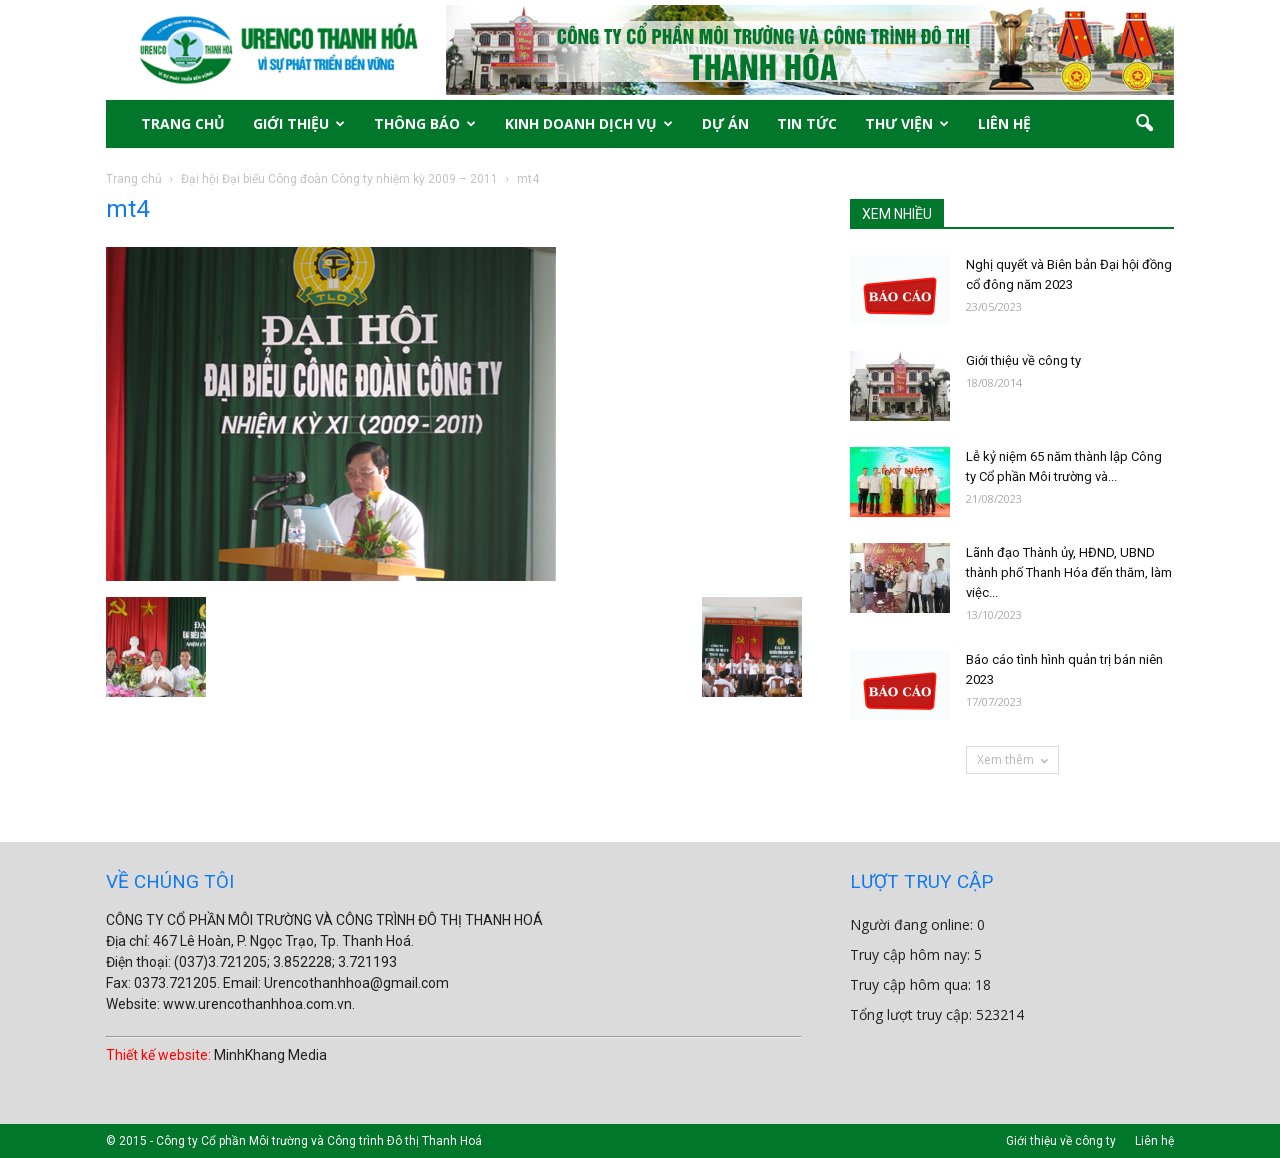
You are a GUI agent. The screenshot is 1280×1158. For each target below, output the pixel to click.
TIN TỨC (807, 123)
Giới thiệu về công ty (1023, 360)
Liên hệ (1154, 1141)
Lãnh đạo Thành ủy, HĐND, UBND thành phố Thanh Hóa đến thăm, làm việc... (1069, 572)
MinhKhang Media (270, 1055)
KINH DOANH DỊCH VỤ (589, 123)
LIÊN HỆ (1004, 123)
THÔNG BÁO (425, 123)
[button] (1144, 124)
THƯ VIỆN (907, 123)
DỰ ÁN (725, 123)
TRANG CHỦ (183, 123)
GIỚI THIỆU (299, 123)
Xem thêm (1012, 759)
